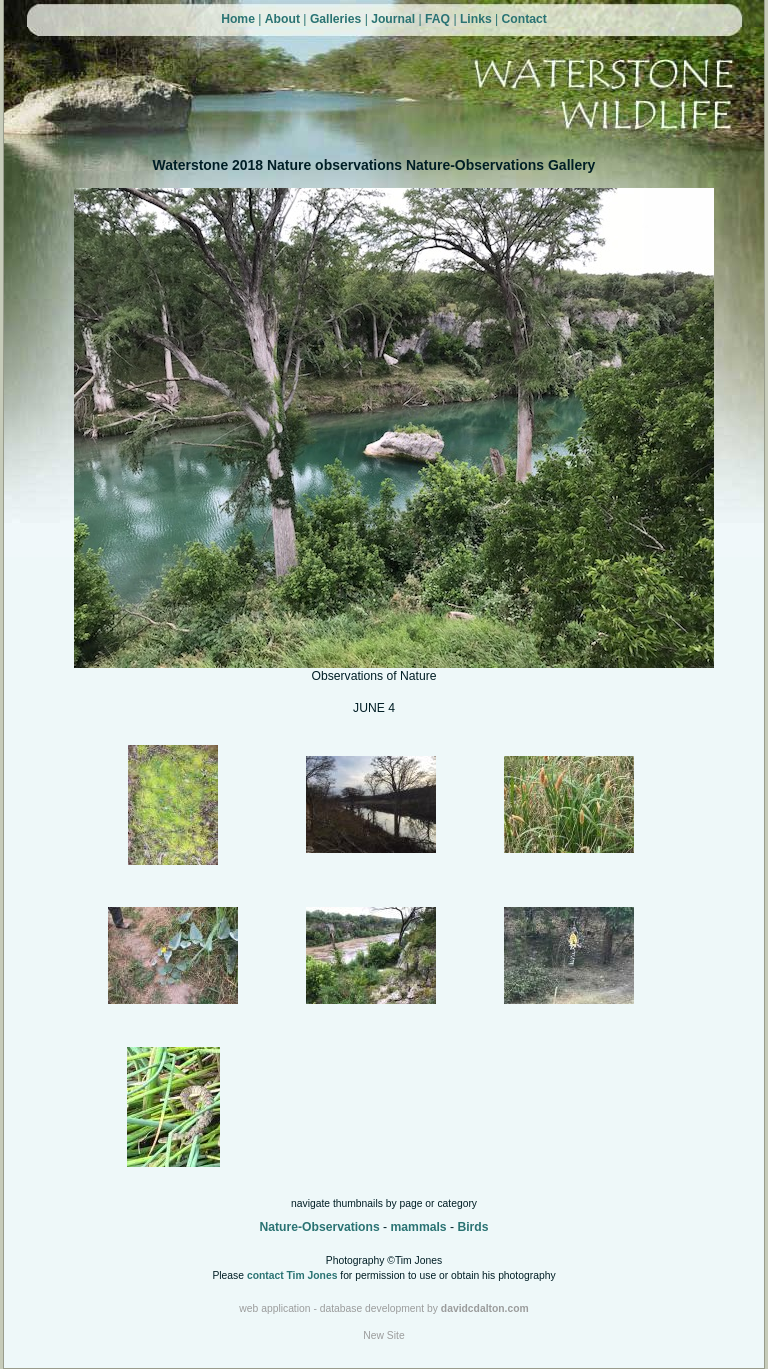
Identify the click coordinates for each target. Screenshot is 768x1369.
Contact (524, 19)
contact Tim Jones (292, 1275)
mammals (419, 1227)
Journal (393, 19)
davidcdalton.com (485, 1308)
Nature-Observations (319, 1227)
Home (238, 19)
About (282, 19)
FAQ (437, 19)
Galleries (335, 19)
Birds (472, 1227)
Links (476, 19)
